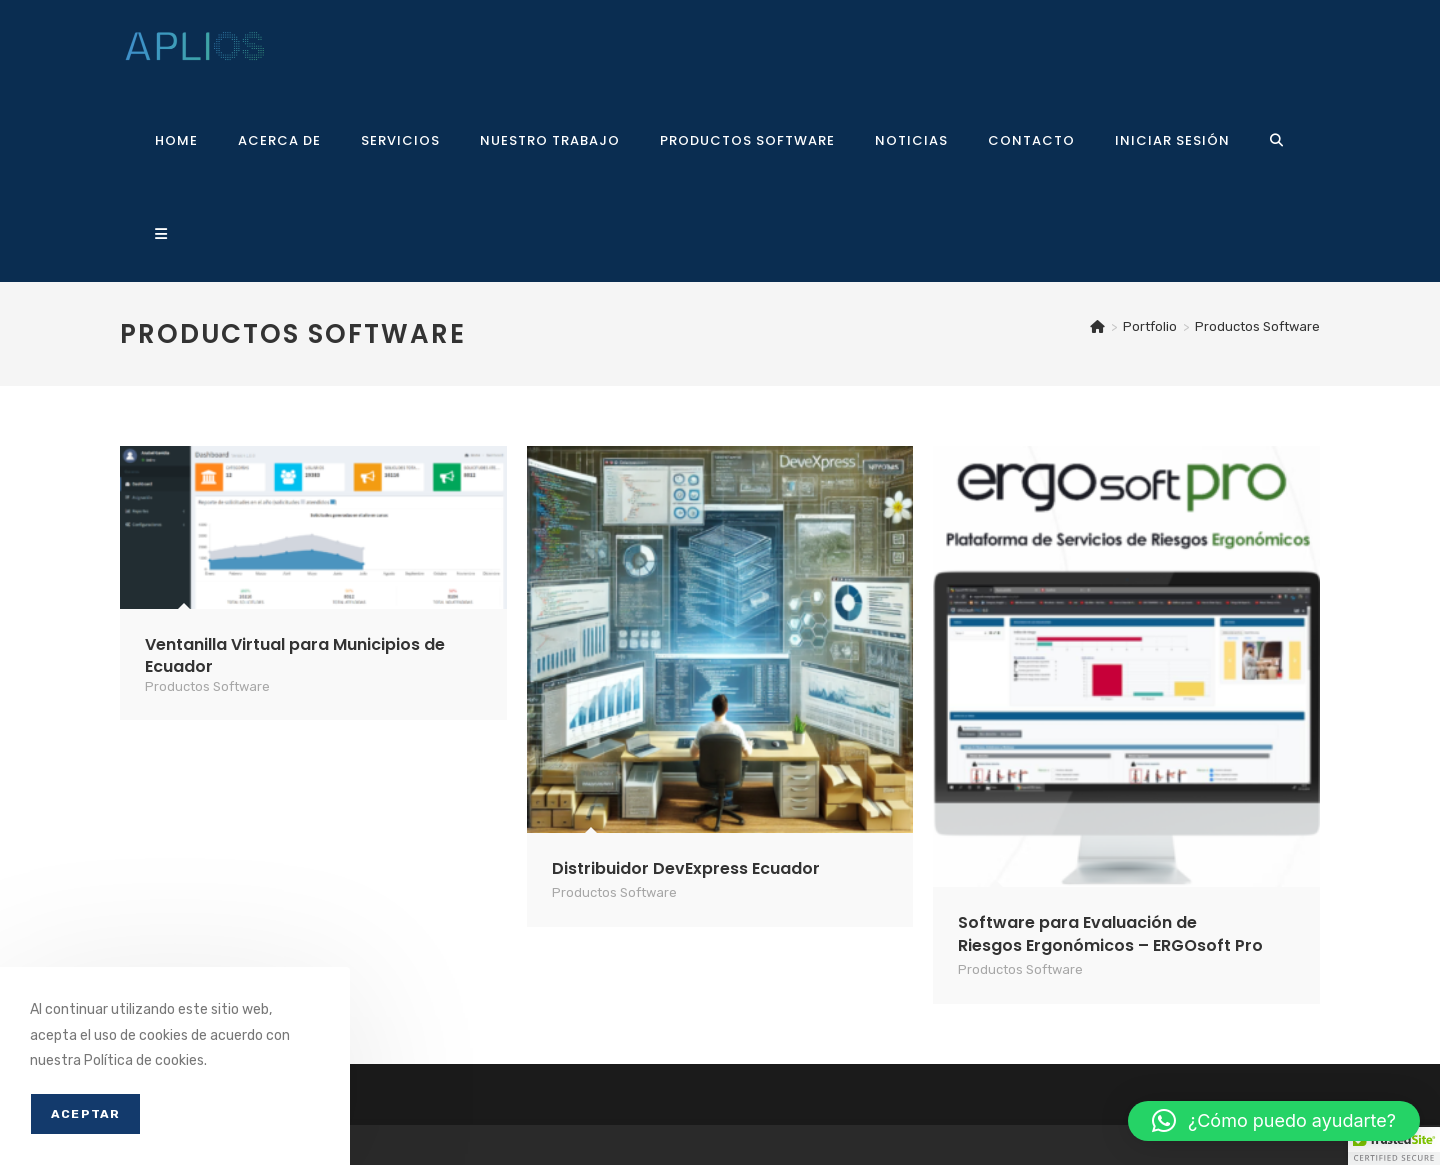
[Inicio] (1097, 326)
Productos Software (1257, 326)
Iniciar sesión (1172, 140)
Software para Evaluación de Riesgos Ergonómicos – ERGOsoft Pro (1110, 933)
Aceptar (85, 1114)
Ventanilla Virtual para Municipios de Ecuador (295, 655)
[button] (1274, 1121)
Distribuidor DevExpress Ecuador (686, 868)
